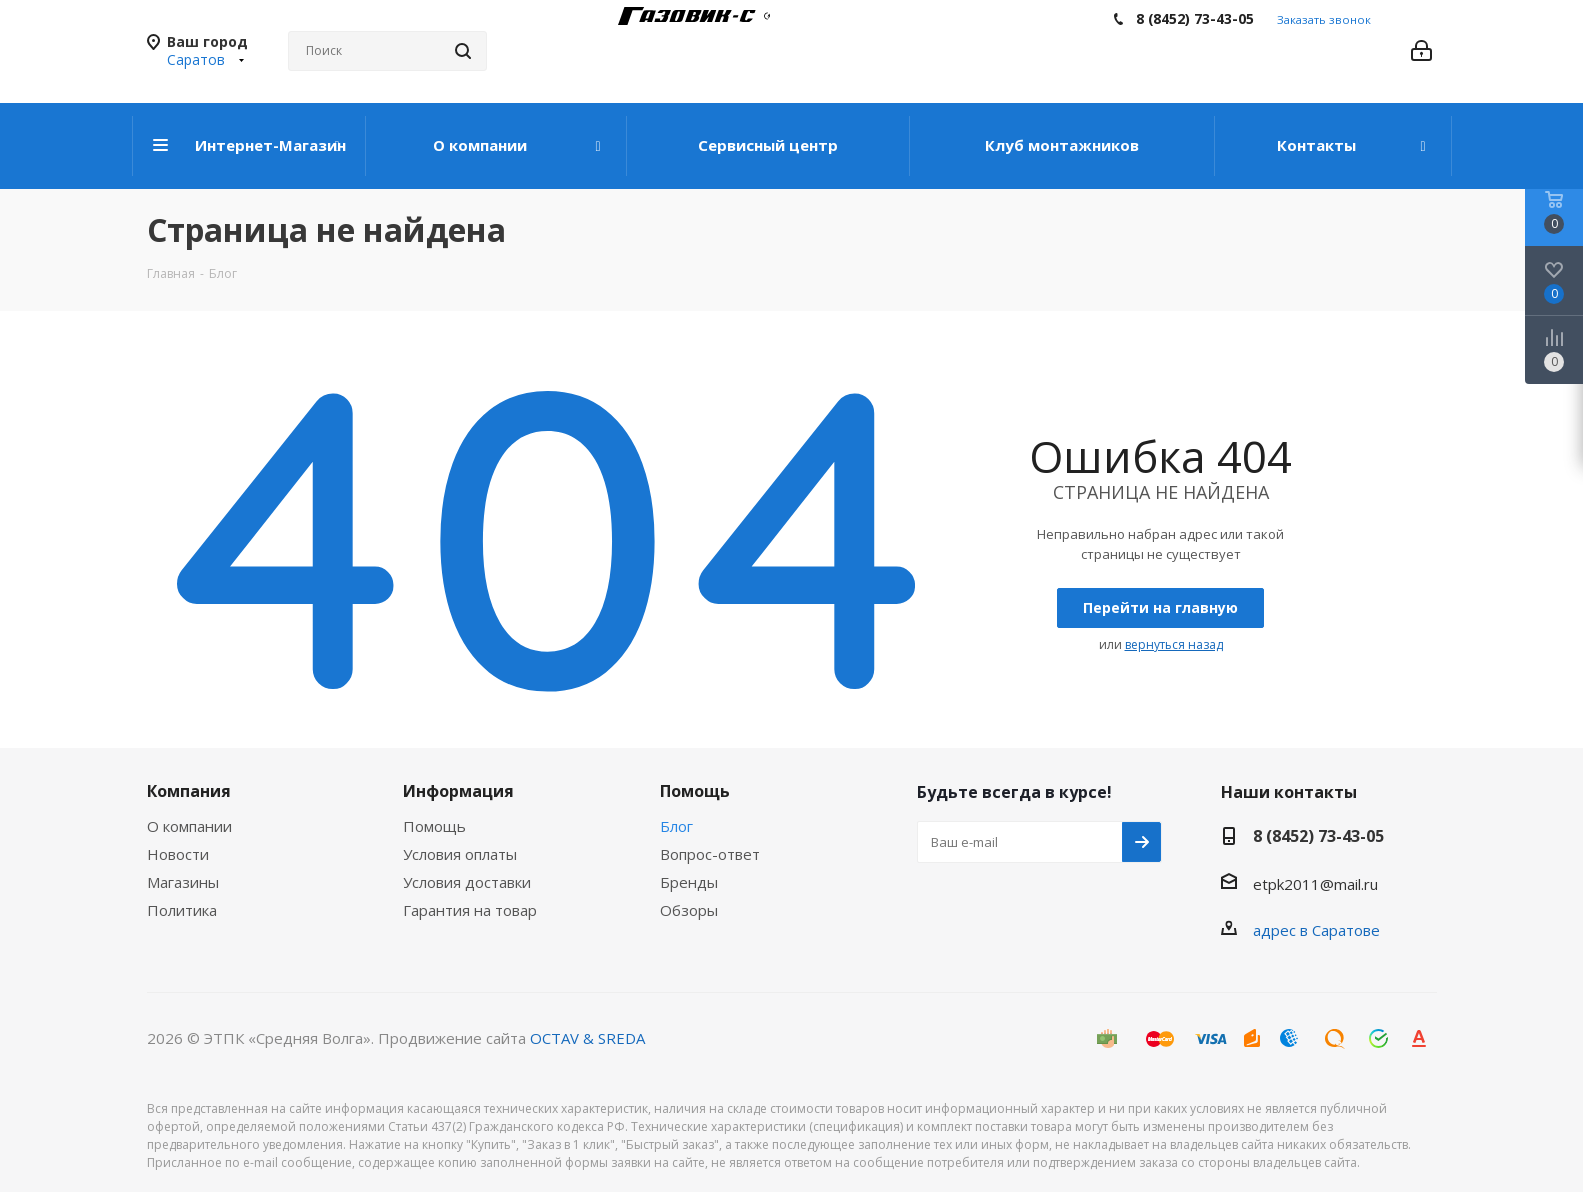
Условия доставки (467, 882)
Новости (178, 854)
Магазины (183, 882)
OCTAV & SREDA (587, 1038)
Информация (458, 791)
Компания (189, 791)
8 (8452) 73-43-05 (1195, 18)
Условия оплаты (460, 854)
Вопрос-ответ (710, 854)
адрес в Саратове (1316, 930)
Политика (182, 910)
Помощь (434, 826)
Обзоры (689, 910)
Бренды (689, 882)
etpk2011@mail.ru (1315, 884)
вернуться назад (1174, 644)
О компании (189, 826)
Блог (676, 826)
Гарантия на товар (470, 910)
